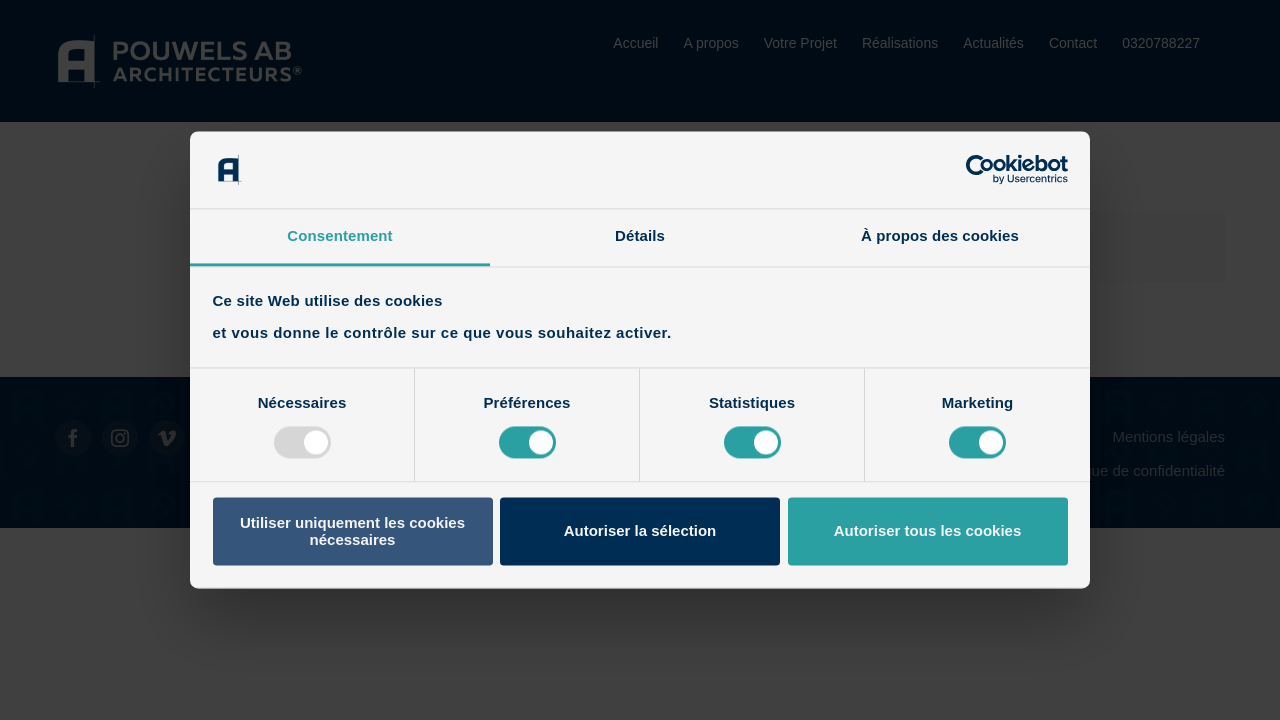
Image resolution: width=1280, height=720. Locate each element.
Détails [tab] (640, 235)
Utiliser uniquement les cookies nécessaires (352, 531)
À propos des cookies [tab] (940, 235)
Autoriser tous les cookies (928, 531)
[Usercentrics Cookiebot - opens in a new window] (980, 170)
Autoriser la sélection (640, 531)
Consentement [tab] (339, 235)
